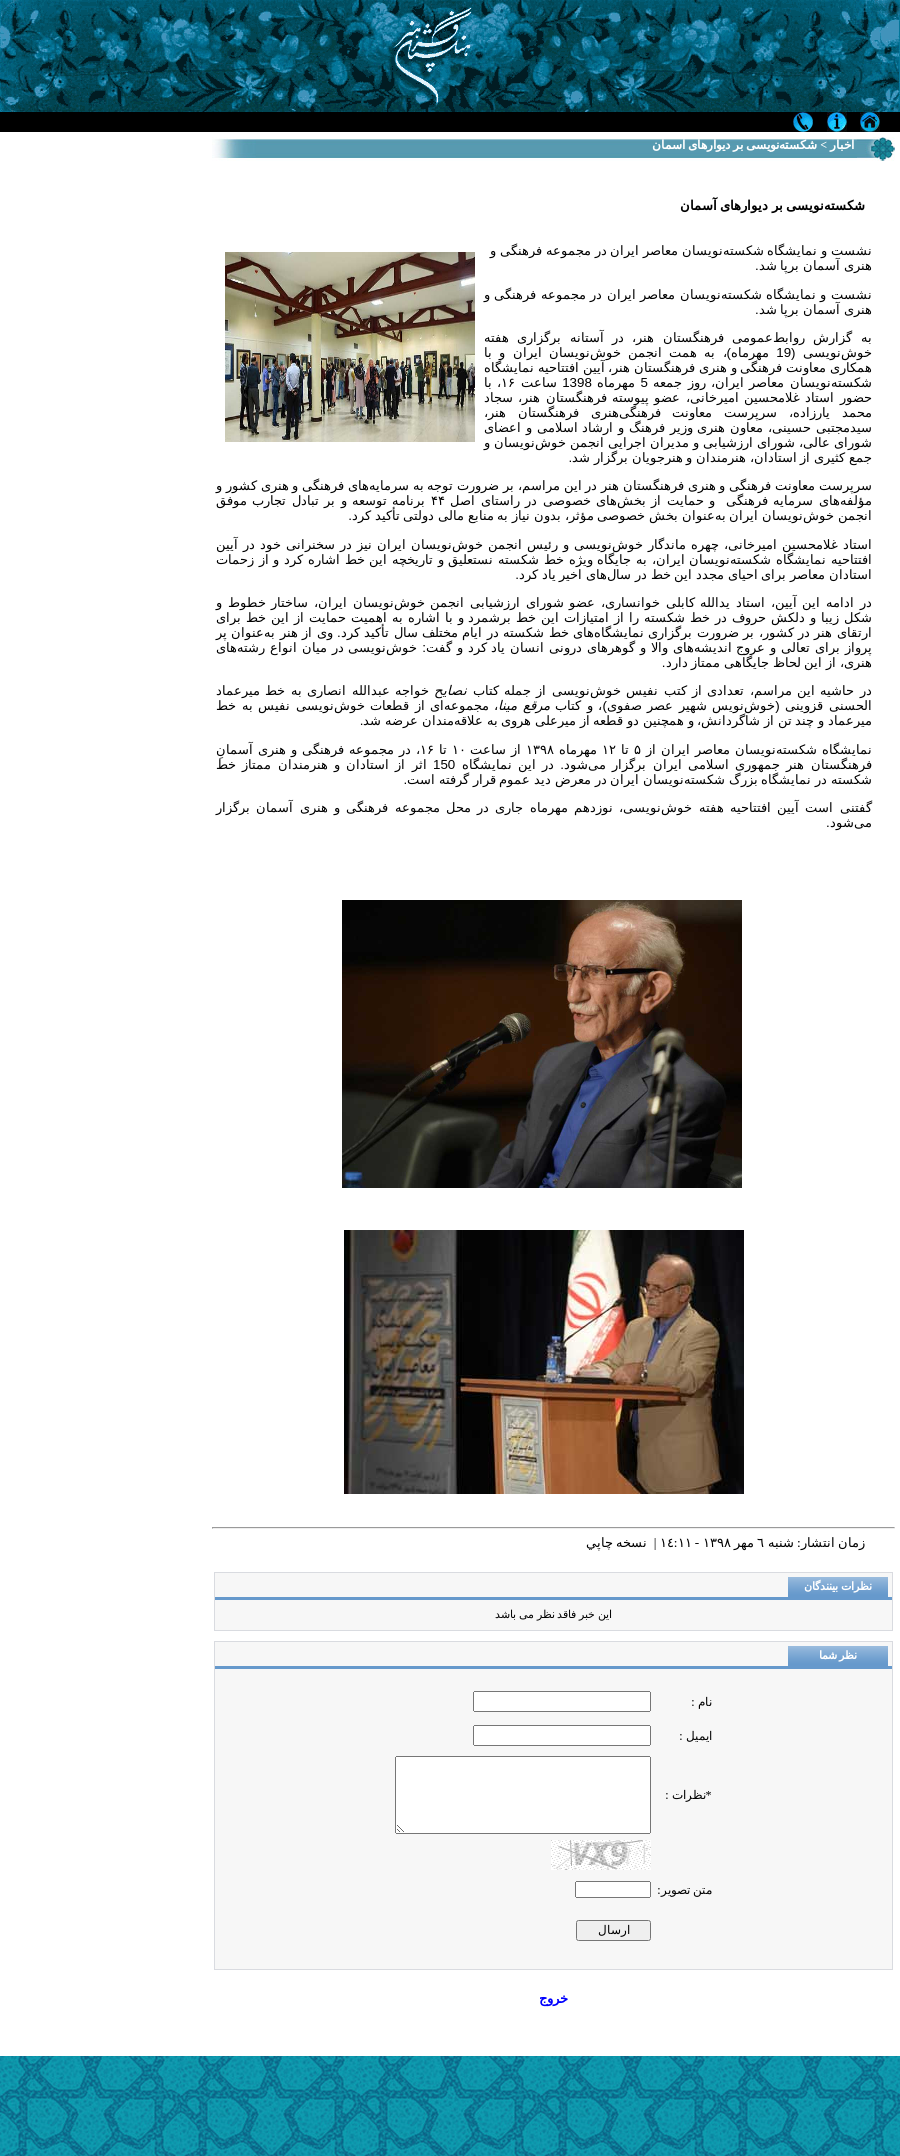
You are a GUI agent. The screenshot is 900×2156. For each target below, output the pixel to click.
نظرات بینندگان (838, 1586)
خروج (553, 1998)
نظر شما (838, 1655)
